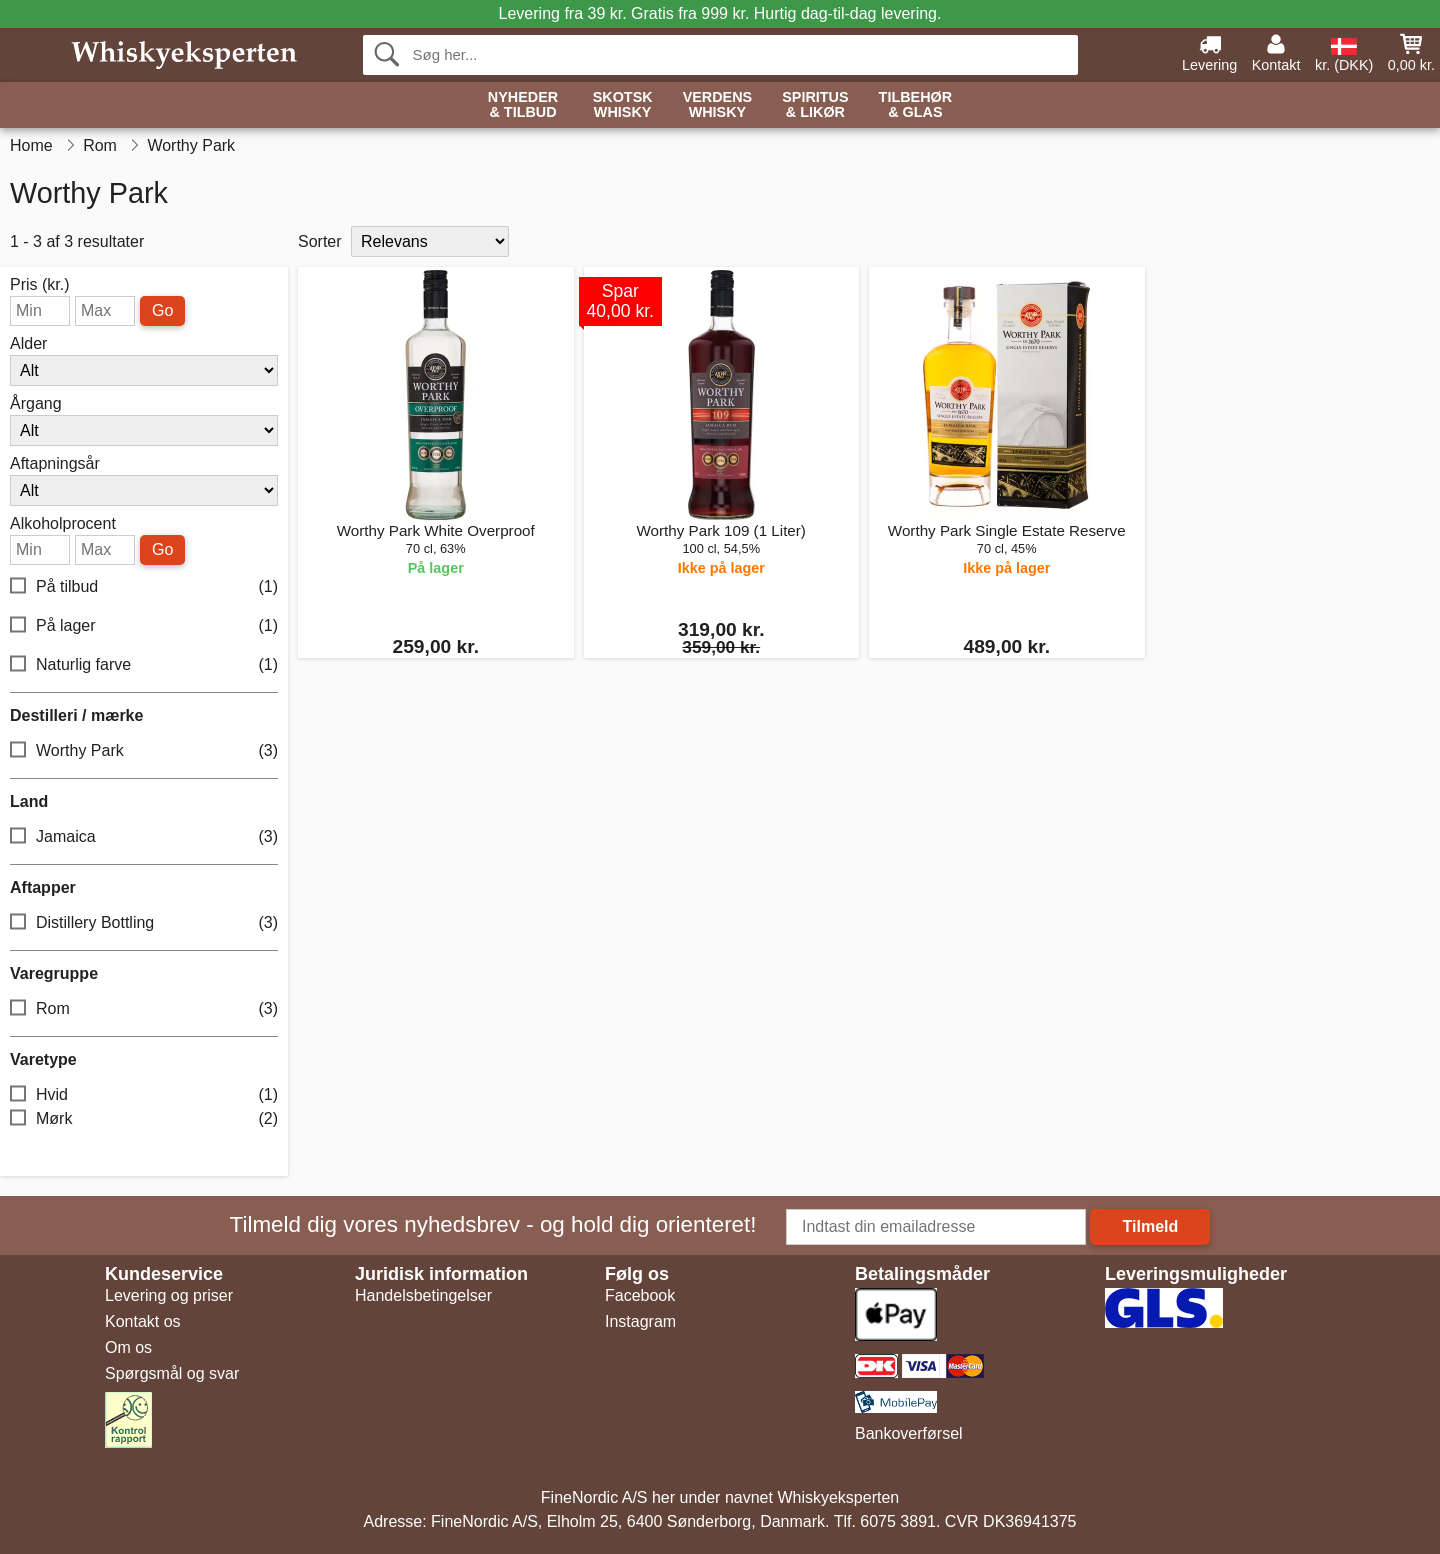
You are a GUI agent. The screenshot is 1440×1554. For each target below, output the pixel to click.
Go (162, 310)
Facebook (640, 1295)
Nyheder (523, 105)
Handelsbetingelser (423, 1295)
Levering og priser (169, 1295)
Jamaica (144, 837)
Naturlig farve (144, 665)
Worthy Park (144, 751)
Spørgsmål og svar (172, 1373)
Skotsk (623, 105)
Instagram (640, 1321)
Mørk (144, 1119)
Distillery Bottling (144, 923)
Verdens (718, 105)
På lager (144, 626)
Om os (128, 1347)
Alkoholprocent (63, 524)
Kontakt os (143, 1321)
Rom (144, 1009)
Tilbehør (916, 105)
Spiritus (815, 105)
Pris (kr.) (40, 285)
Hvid (144, 1095)
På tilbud (144, 587)
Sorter (320, 241)
